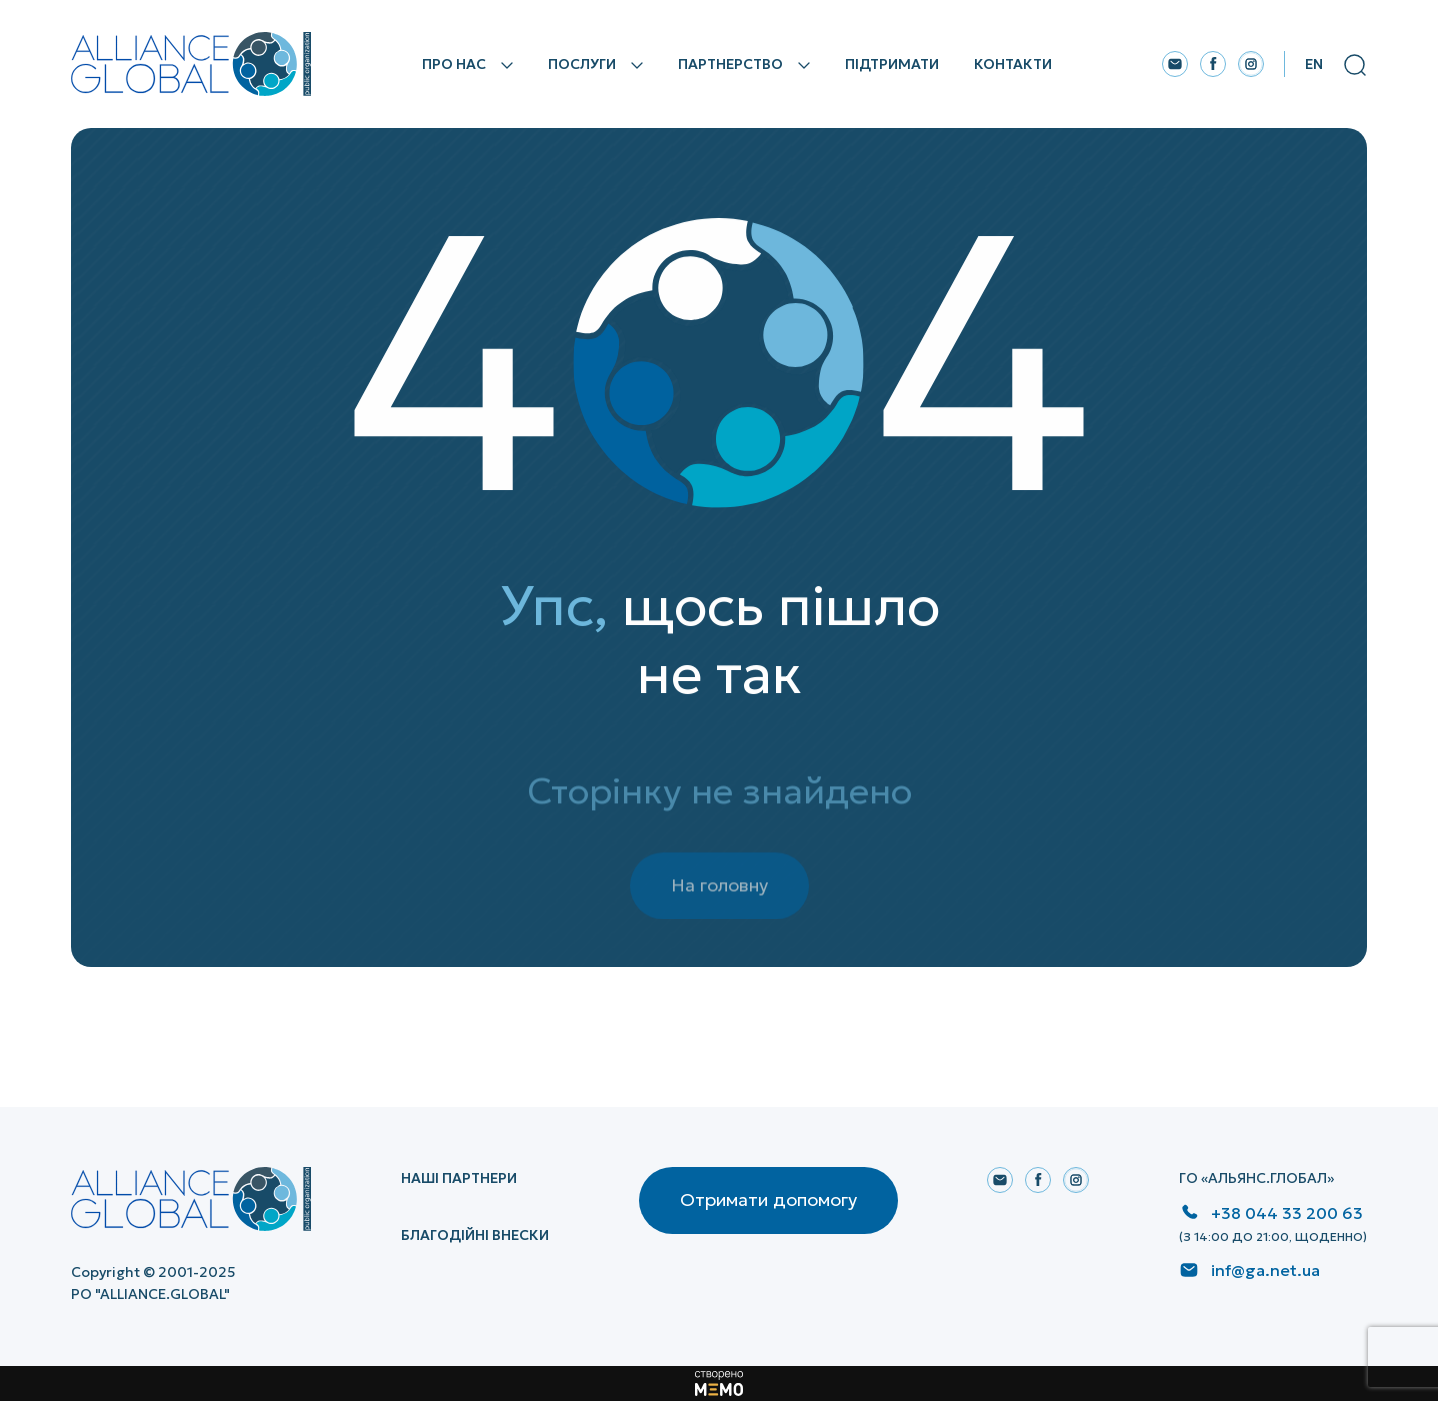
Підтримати (892, 64)
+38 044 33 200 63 (1287, 1213)
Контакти (1013, 64)
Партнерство (730, 64)
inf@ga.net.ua (1265, 1270)
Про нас (454, 64)
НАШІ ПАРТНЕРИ (459, 1178)
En (1314, 64)
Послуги (582, 64)
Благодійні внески (475, 1235)
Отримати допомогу (768, 1199)
